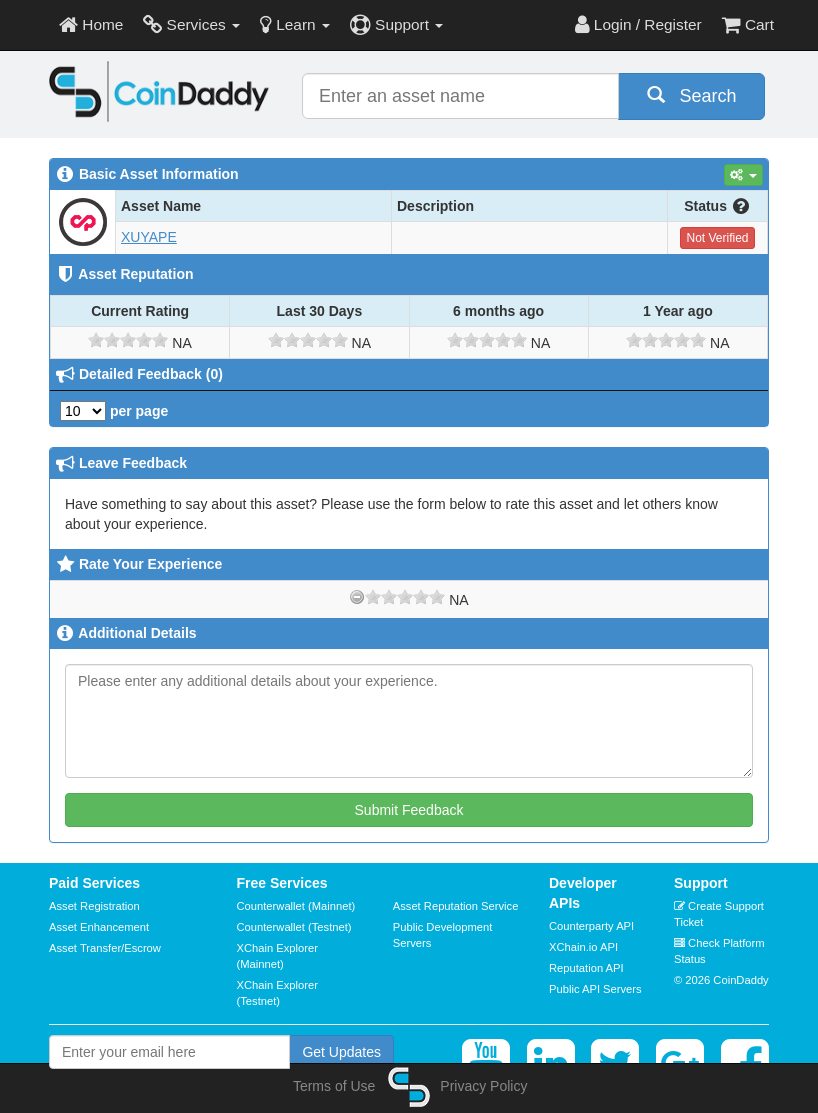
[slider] (128, 340)
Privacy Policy (483, 1086)
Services (191, 24)
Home (91, 24)
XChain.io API (583, 947)
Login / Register (638, 24)
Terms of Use (334, 1086)
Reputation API (586, 968)
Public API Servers (595, 989)
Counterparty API (591, 926)
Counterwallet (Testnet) (294, 927)
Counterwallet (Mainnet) (296, 906)
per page (114, 411)
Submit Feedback (409, 810)
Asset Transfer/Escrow (105, 948)
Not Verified (717, 238)
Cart (748, 24)
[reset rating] (357, 597)
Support (396, 24)
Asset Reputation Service (456, 906)
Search (692, 95)
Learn (295, 24)
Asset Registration (94, 906)
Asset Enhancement (99, 927)
